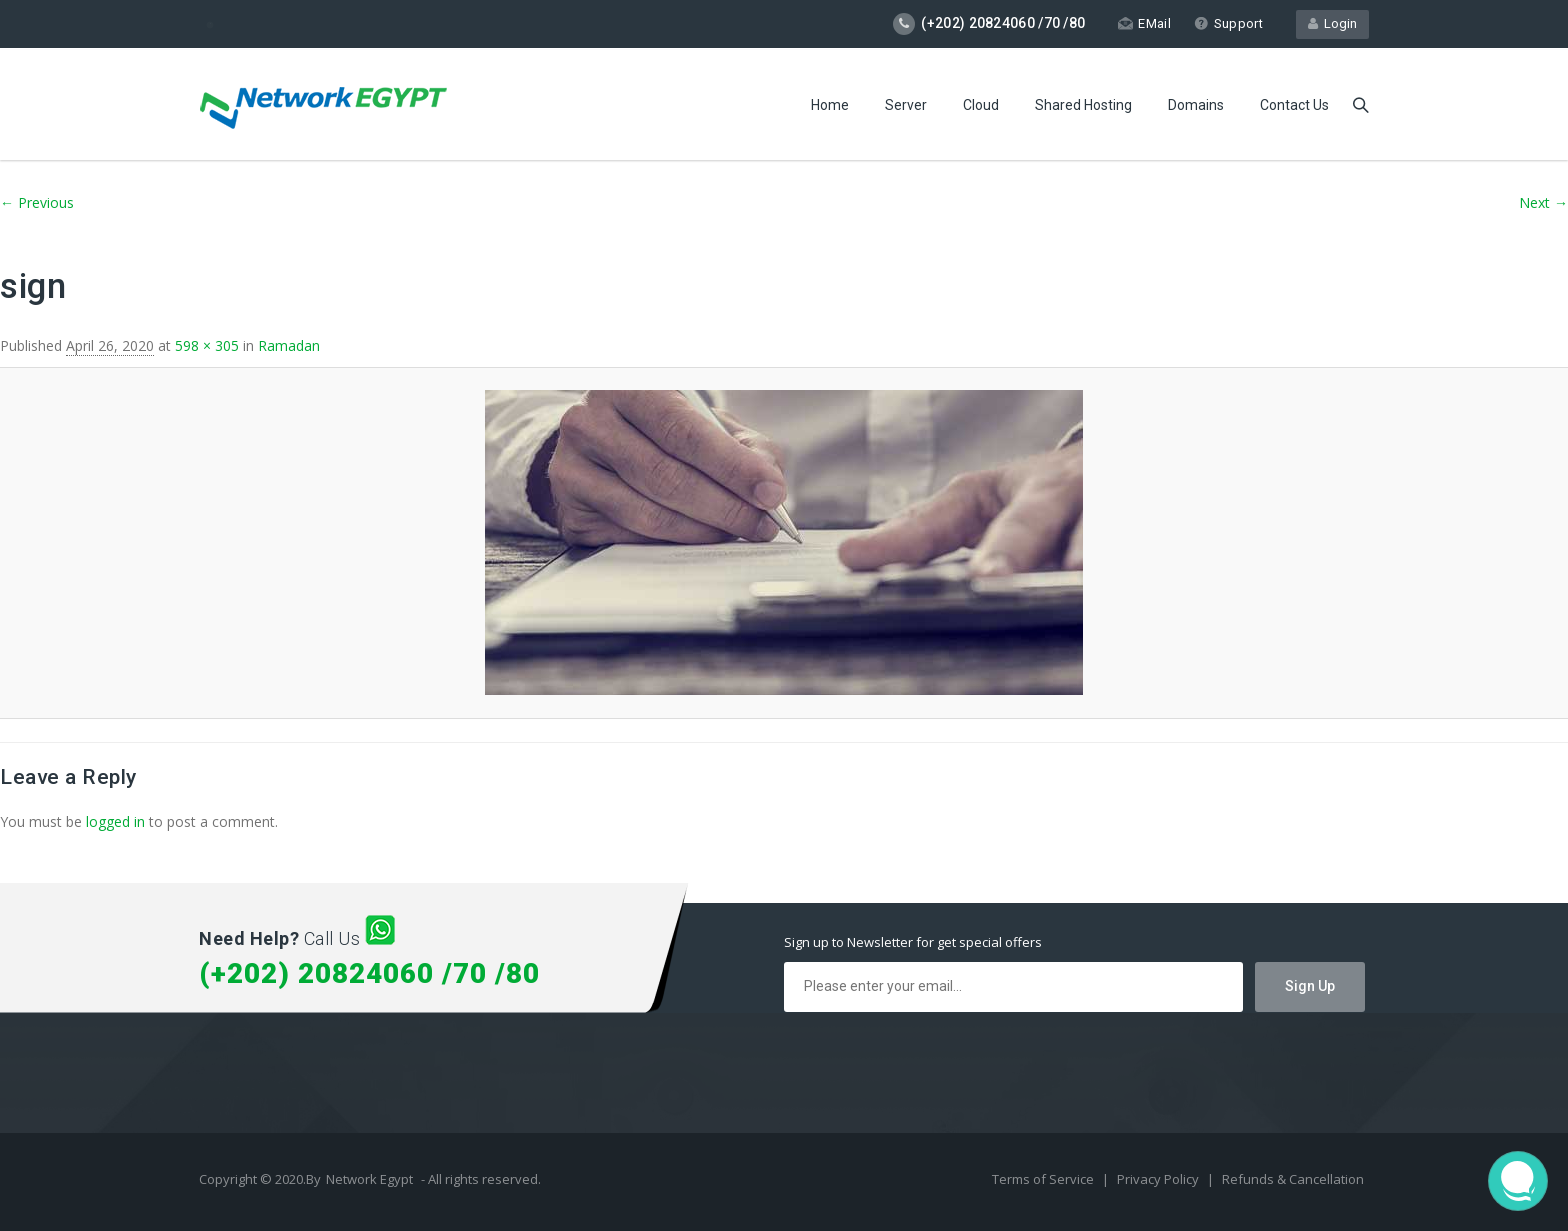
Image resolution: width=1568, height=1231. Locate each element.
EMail (1144, 23)
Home (830, 105)
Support (1228, 23)
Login (1332, 23)
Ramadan (289, 345)
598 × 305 (207, 345)
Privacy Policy (1159, 1179)
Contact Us (1294, 105)
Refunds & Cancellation (1293, 1179)
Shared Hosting (1083, 105)
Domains (1196, 105)
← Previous (37, 202)
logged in (115, 821)
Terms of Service (1044, 1179)
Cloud (981, 105)
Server (906, 105)
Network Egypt (369, 1179)
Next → (1543, 202)
